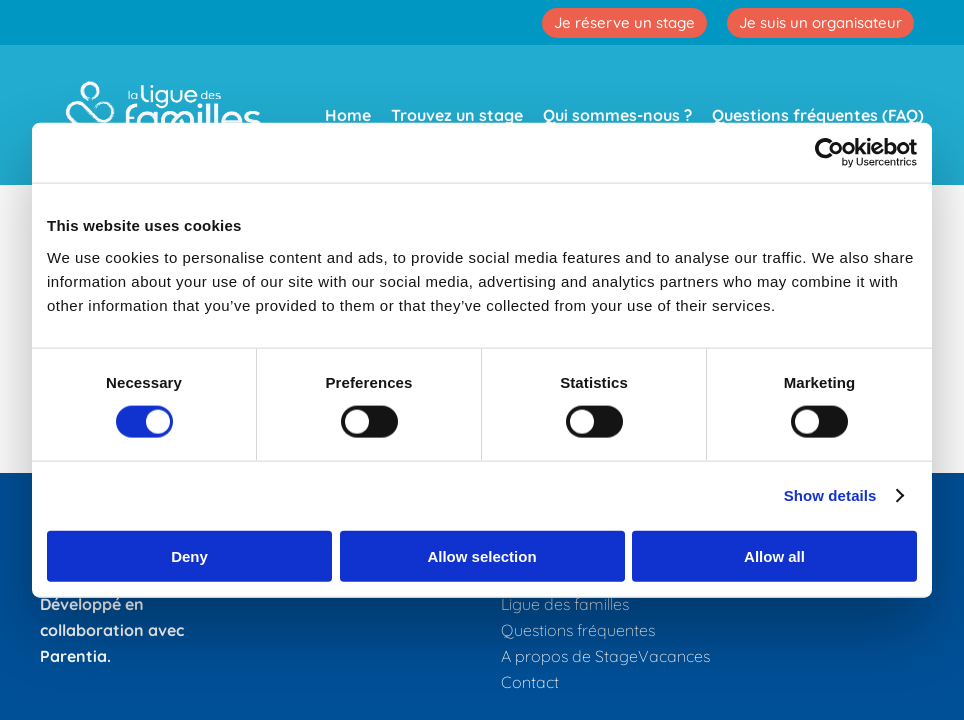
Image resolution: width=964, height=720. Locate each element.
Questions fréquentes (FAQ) (818, 115)
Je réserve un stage (624, 22)
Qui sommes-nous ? (617, 115)
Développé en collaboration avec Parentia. (112, 630)
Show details (830, 495)
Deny (189, 555)
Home (348, 115)
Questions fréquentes (578, 630)
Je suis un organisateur (820, 22)
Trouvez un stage (457, 115)
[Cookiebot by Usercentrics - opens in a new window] (829, 153)
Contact (530, 682)
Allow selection (481, 555)
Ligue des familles (565, 604)
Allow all (774, 555)
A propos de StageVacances (605, 656)
